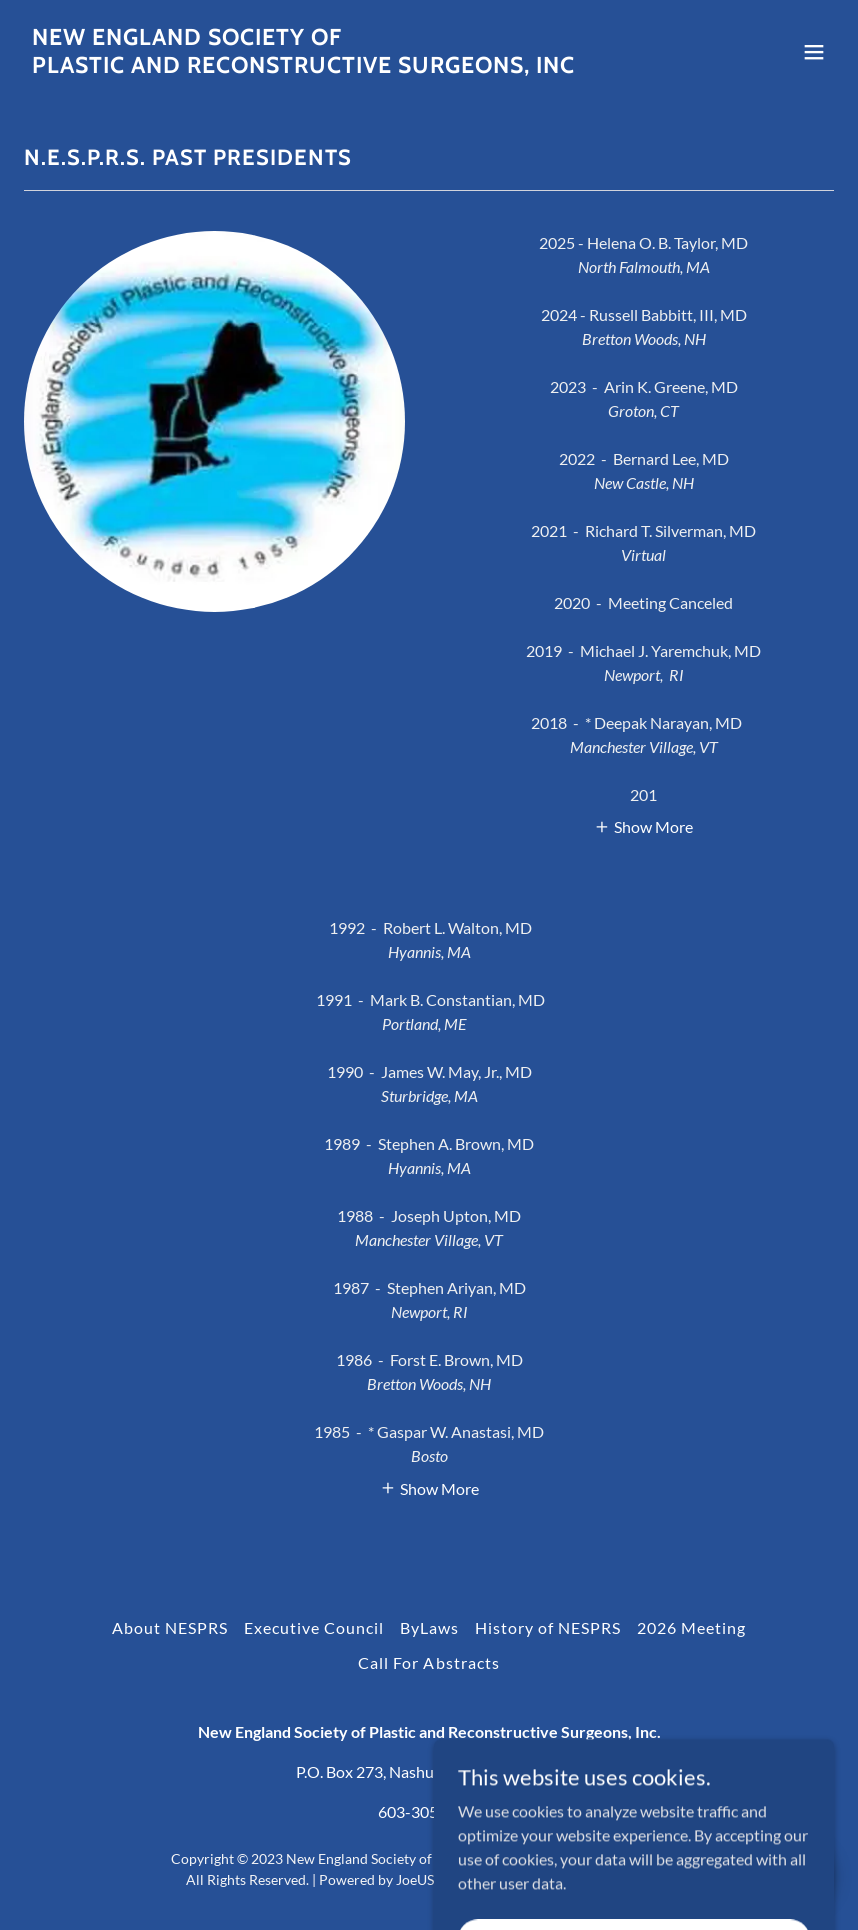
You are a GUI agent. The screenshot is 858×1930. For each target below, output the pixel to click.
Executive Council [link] (314, 1627)
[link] (303, 66)
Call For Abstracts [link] (428, 1662)
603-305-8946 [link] (429, 1811)
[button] (814, 52)
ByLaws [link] (429, 1627)
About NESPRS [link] (170, 1627)
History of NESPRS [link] (548, 1627)
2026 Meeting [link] (691, 1627)
